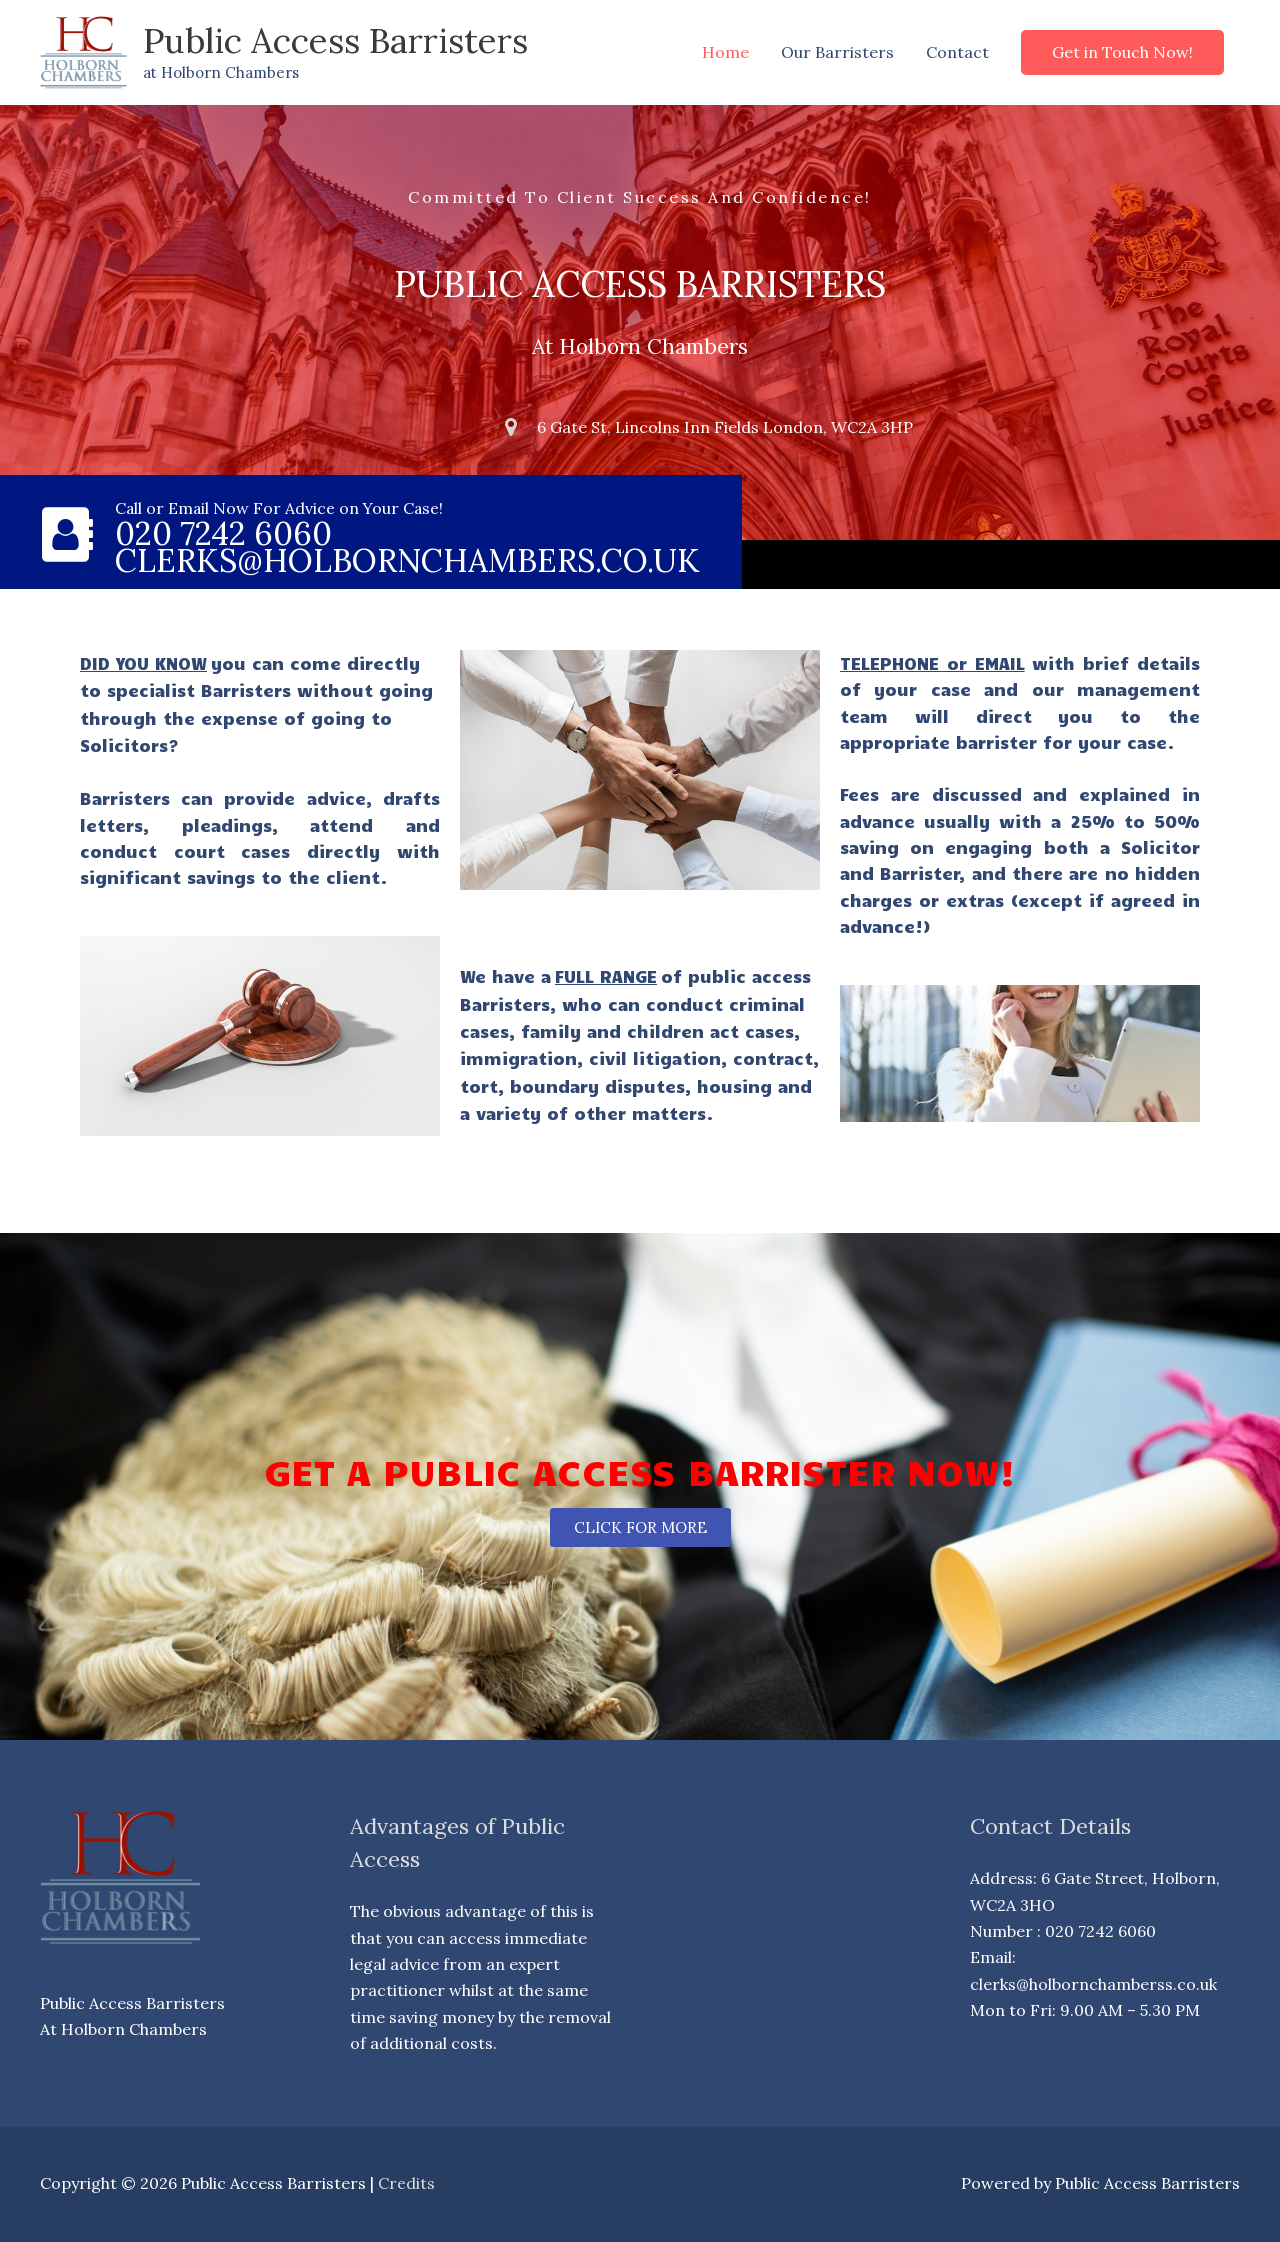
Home (725, 52)
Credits (406, 2183)
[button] (1122, 52)
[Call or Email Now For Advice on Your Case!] (67, 534)
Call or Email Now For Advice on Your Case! (281, 508)
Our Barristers (837, 52)
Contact (957, 52)
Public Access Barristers (336, 40)
